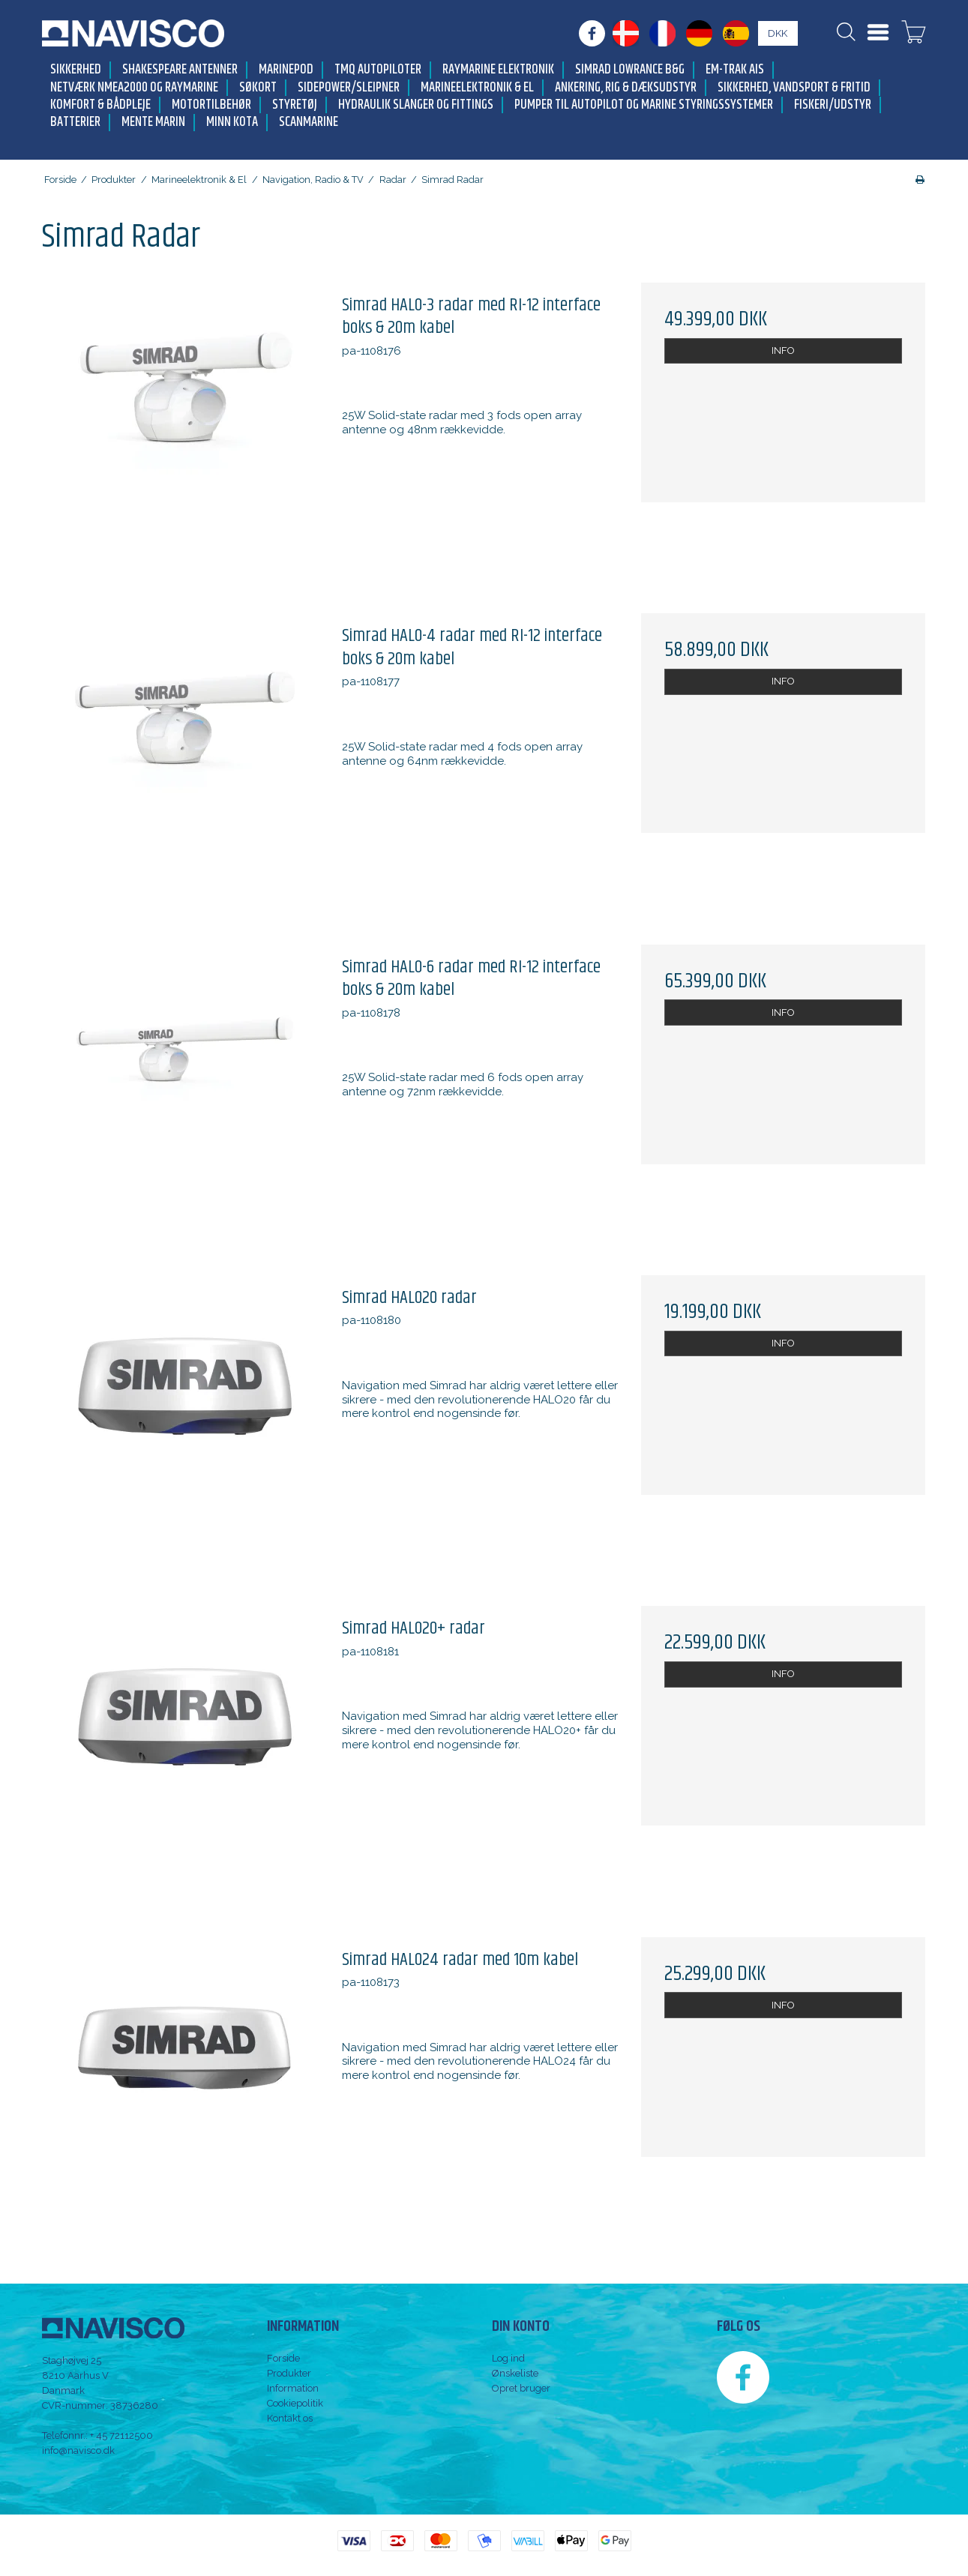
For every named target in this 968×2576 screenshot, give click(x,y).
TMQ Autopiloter (377, 70)
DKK (777, 33)
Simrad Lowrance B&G (630, 70)
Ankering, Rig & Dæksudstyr (626, 88)
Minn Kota (232, 122)
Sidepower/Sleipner (349, 88)
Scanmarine (308, 122)
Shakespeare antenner (180, 70)
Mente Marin (153, 122)
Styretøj (294, 105)
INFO (783, 350)
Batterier (75, 122)
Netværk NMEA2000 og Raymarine (134, 88)
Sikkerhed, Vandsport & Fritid (794, 88)
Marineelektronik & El (477, 88)
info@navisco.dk (78, 2450)
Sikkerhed (75, 70)
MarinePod (286, 70)
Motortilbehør (211, 105)
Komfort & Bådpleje (100, 105)
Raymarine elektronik (498, 70)
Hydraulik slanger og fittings (415, 105)
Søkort (258, 88)
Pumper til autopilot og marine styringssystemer (643, 105)
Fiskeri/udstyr (832, 105)
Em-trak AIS (735, 70)
